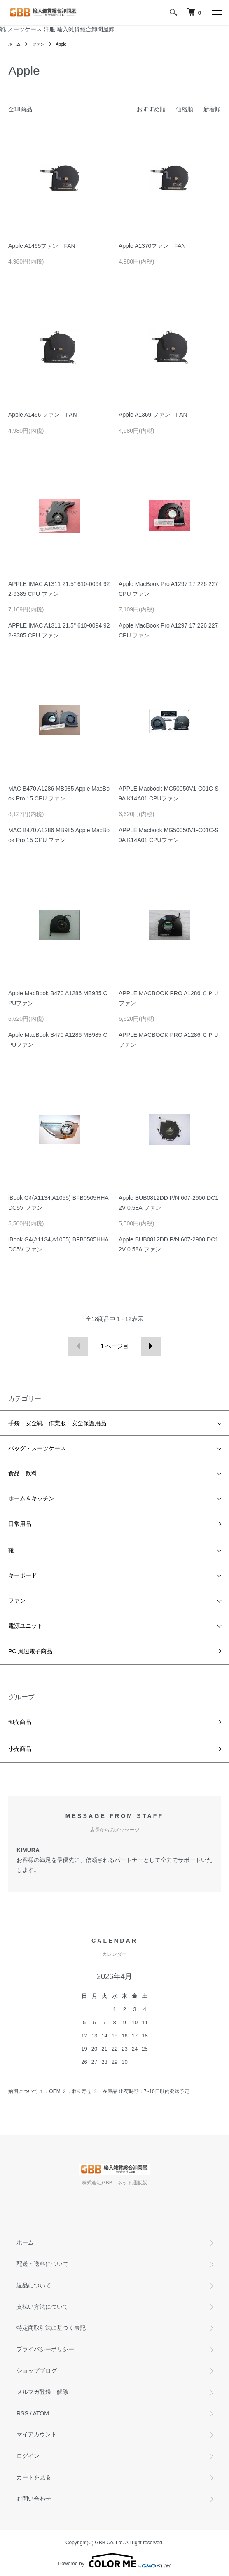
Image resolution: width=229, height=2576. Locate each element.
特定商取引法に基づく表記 (51, 2327)
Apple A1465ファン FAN (41, 246)
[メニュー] (216, 12)
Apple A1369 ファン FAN (153, 414)
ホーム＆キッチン (31, 1498)
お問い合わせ (33, 2498)
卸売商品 (19, 1722)
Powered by (114, 2560)
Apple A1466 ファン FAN (42, 414)
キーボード (22, 1575)
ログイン (28, 2455)
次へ (151, 1346)
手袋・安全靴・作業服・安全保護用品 (57, 1423)
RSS (22, 2413)
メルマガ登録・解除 (42, 2392)
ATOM (41, 2413)
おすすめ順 (151, 109)
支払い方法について (42, 2306)
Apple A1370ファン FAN (152, 246)
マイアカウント (36, 2434)
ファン (38, 44)
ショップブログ (36, 2370)
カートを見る (33, 2477)
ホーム (14, 44)
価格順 (184, 109)
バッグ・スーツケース (37, 1448)
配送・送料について (42, 2264)
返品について (33, 2285)
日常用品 (19, 1524)
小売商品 (19, 1748)
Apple (61, 44)
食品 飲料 (22, 1473)
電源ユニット (25, 1625)
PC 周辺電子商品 (30, 1651)
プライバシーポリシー (45, 2349)
